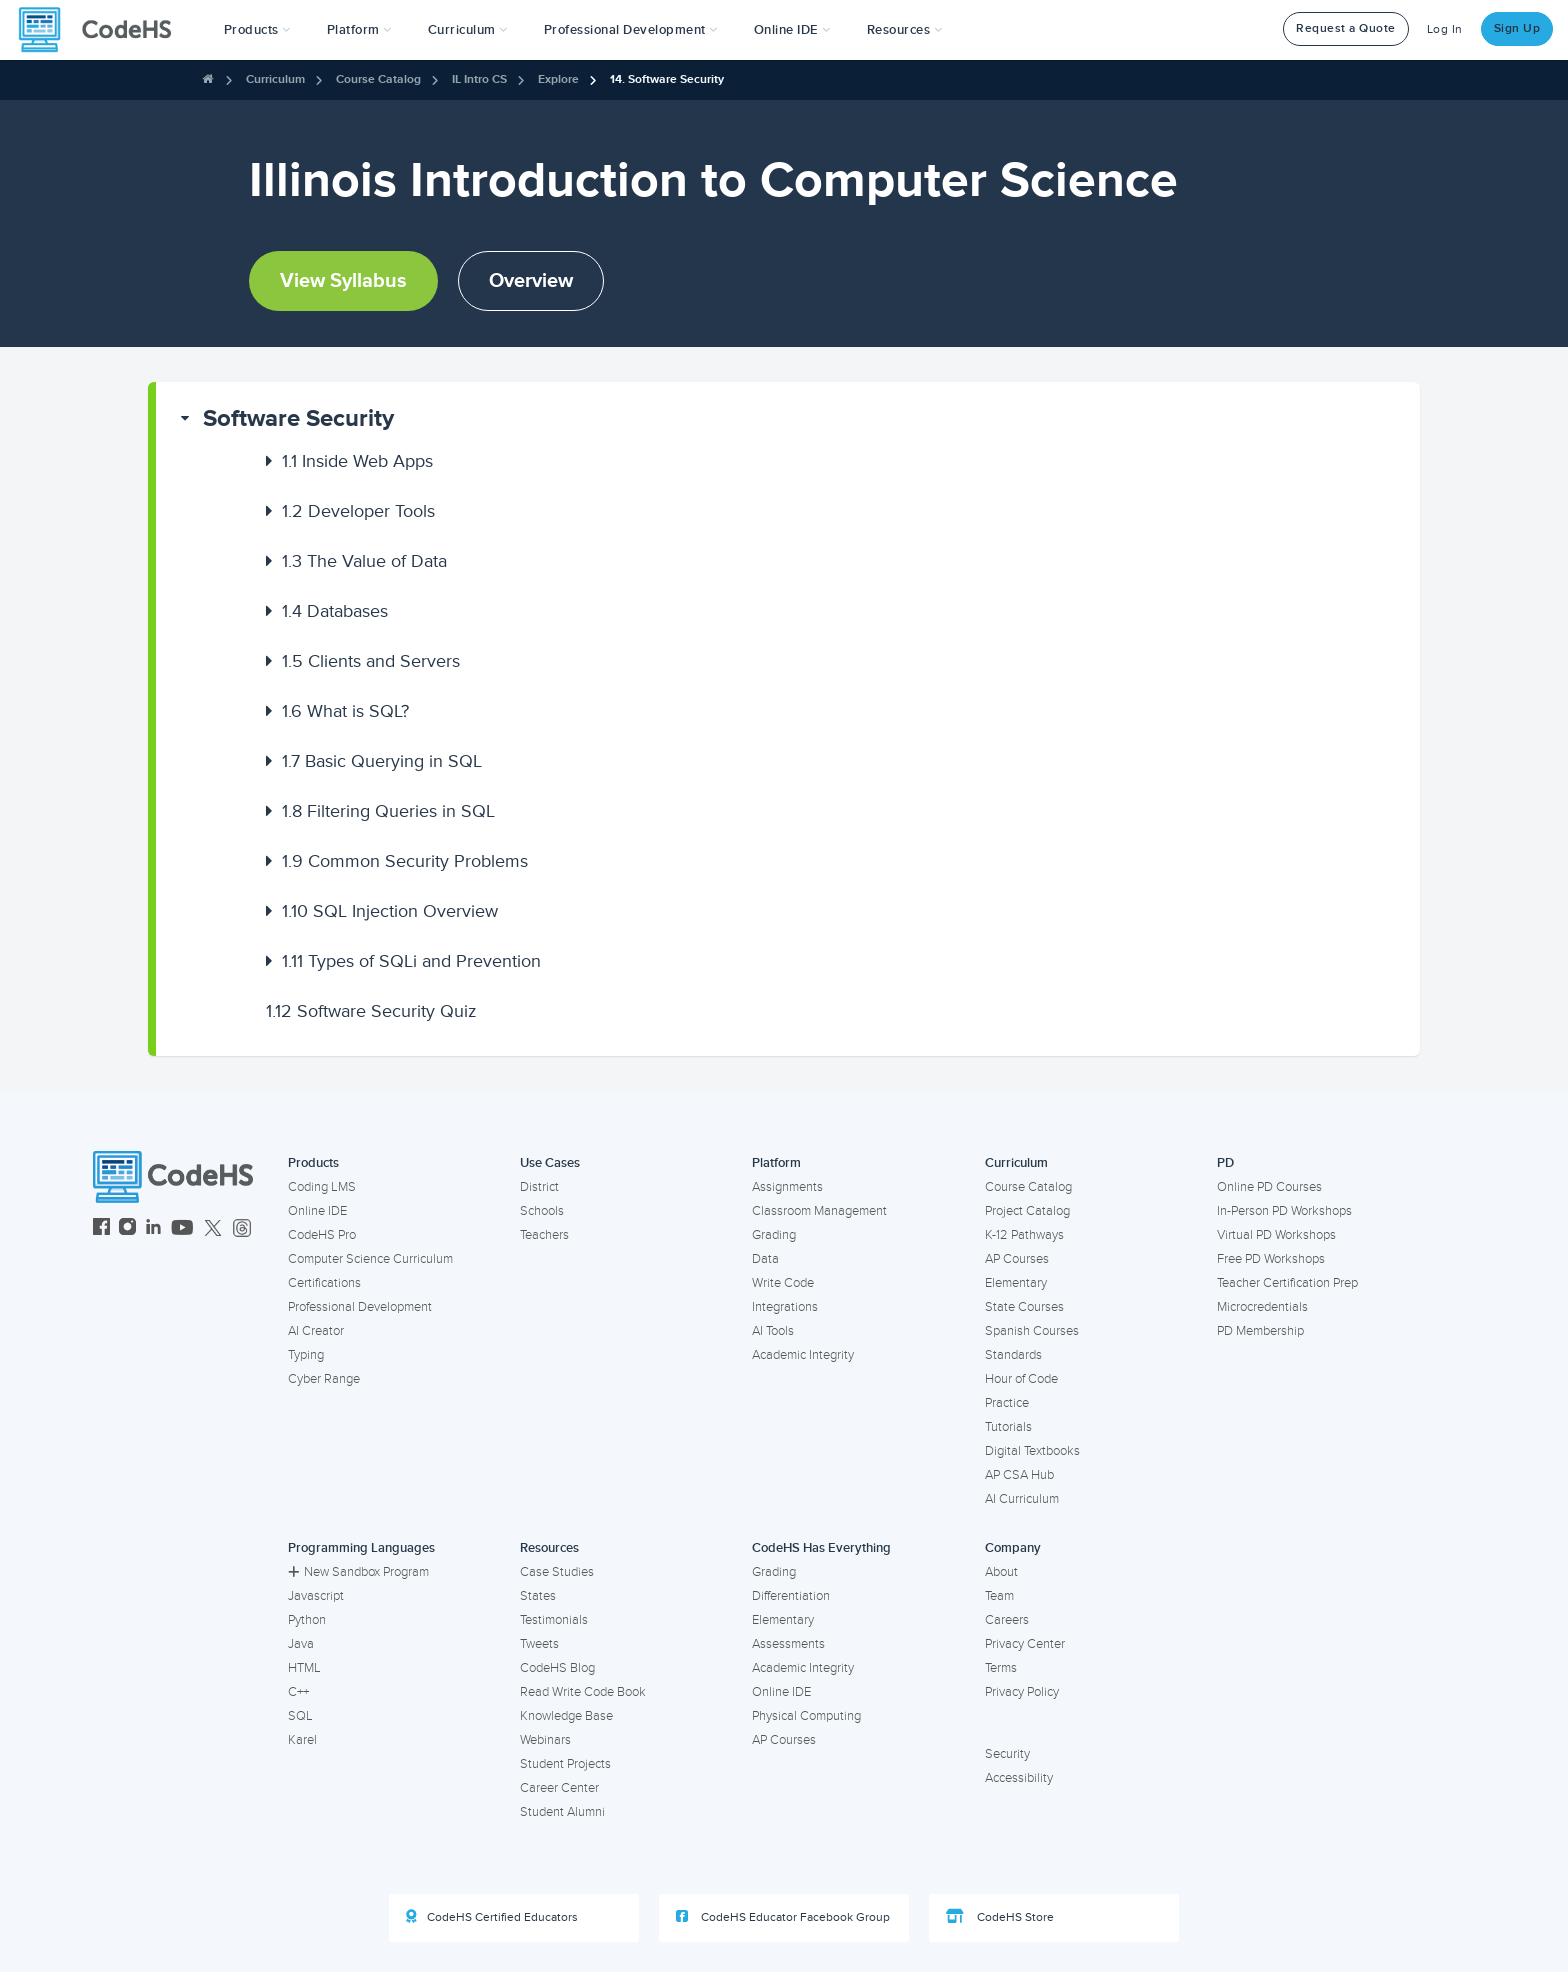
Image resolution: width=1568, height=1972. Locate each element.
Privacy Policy (1022, 1692)
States (538, 1596)
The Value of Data (364, 561)
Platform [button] (359, 30)
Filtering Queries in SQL (388, 811)
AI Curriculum (1022, 1499)
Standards (1013, 1355)
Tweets (539, 1644)
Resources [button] (905, 30)
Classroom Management (819, 1211)
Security (1007, 1754)
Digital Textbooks (1032, 1451)
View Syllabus (343, 281)
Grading (774, 1235)
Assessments (788, 1644)
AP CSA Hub (1019, 1475)
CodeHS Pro (322, 1235)
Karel (302, 1740)
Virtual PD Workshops (1276, 1235)
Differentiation (791, 1596)
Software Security (298, 418)
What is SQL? (345, 711)
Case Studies (557, 1572)
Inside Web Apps (357, 461)
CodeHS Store (1000, 1917)
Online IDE (317, 1211)
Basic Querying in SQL (382, 761)
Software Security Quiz (371, 1011)
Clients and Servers (371, 661)
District (539, 1187)
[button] (257, 30)
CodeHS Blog (557, 1668)
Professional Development (360, 1307)
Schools (542, 1211)
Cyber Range (324, 1379)
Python (307, 1620)
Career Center (559, 1788)
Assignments (787, 1187)
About (1001, 1572)
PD (1225, 1163)
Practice (1007, 1403)
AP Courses (1017, 1259)
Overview (531, 281)
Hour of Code (1021, 1379)
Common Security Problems (405, 861)
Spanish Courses (1032, 1331)
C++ (298, 1692)
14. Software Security (667, 79)
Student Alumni (562, 1812)
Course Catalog (378, 79)
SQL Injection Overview (390, 911)
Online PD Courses (1269, 1187)
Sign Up (1517, 28)
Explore (558, 79)
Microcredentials (1262, 1307)
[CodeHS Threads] (242, 1229)
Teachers (544, 1235)
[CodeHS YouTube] (182, 1229)
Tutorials (1008, 1427)
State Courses (1024, 1307)
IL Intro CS (479, 79)
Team (999, 1596)
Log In (1445, 29)
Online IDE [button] (792, 30)
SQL (300, 1716)
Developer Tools (358, 511)
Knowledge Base (566, 1716)
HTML (304, 1668)
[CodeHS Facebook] (101, 1229)
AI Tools (773, 1331)
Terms (1001, 1668)
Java (301, 1644)
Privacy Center (1025, 1644)
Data (765, 1259)
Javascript (316, 1596)
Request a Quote (1346, 28)
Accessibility (1019, 1778)
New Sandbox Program (358, 1572)
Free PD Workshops (1271, 1259)
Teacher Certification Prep (1287, 1283)
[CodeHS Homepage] (103, 30)
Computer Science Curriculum (370, 1259)
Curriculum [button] (468, 30)
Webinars (545, 1740)
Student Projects (565, 1764)
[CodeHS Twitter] (213, 1229)
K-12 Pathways (1024, 1235)
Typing (306, 1355)
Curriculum (275, 79)
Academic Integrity (803, 1355)
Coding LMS (322, 1187)
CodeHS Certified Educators (492, 1917)
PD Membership (1260, 1331)
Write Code (783, 1283)
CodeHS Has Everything (821, 1548)
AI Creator (316, 1331)
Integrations (785, 1307)
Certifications (324, 1283)
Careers (1007, 1620)
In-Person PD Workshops (1284, 1211)
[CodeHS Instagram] (127, 1229)
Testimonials (554, 1620)
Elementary (1016, 1283)
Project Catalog (1027, 1211)
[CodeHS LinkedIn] (153, 1229)
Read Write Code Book (583, 1692)
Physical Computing (806, 1716)
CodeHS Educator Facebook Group (783, 1917)
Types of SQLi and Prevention (411, 961)
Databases (335, 611)
